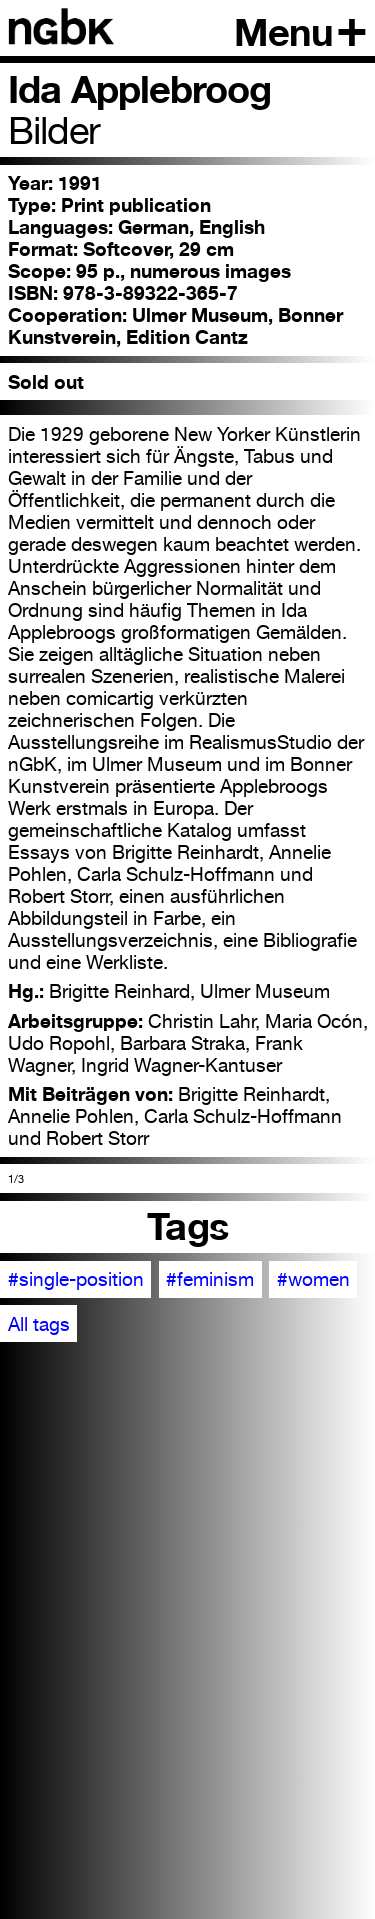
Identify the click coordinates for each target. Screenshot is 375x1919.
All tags (39, 1324)
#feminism (210, 1279)
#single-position (76, 1279)
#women (313, 1279)
